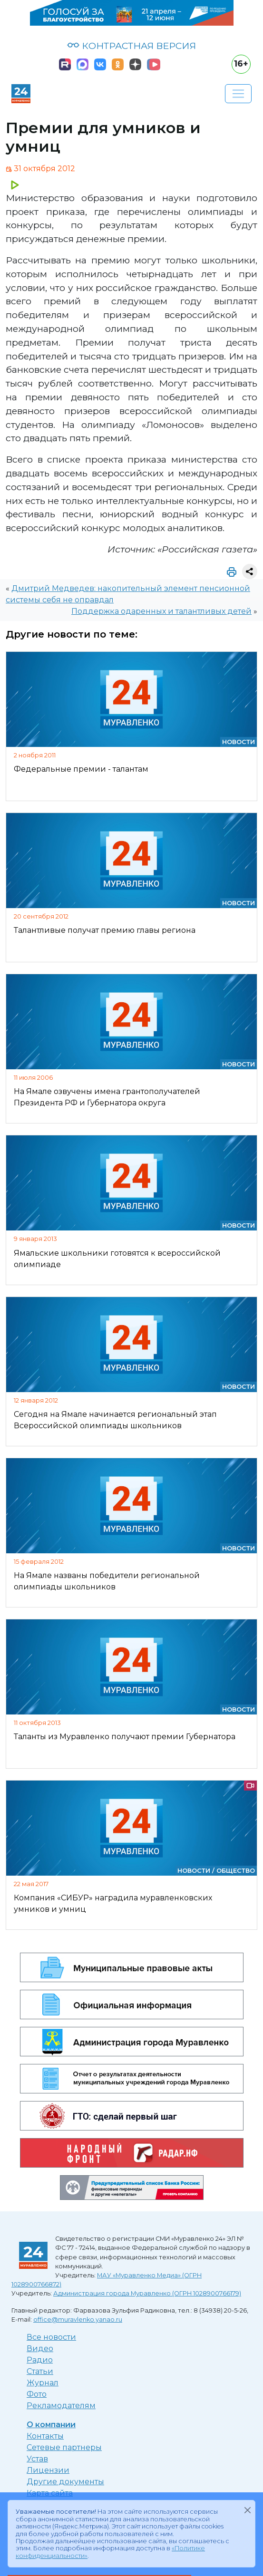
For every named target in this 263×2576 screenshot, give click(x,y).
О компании (51, 2424)
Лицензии (48, 2470)
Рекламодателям (61, 2405)
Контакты (45, 2435)
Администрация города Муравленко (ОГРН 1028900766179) (147, 2293)
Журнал (42, 2382)
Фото (37, 2394)
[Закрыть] (247, 2509)
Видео (40, 2348)
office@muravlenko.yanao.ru (77, 2319)
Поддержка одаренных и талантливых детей (161, 611)
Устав (37, 2458)
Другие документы (65, 2481)
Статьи (40, 2371)
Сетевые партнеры (64, 2447)
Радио (40, 2359)
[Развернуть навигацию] (238, 93)
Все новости (51, 2337)
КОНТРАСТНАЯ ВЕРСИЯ (131, 45)
